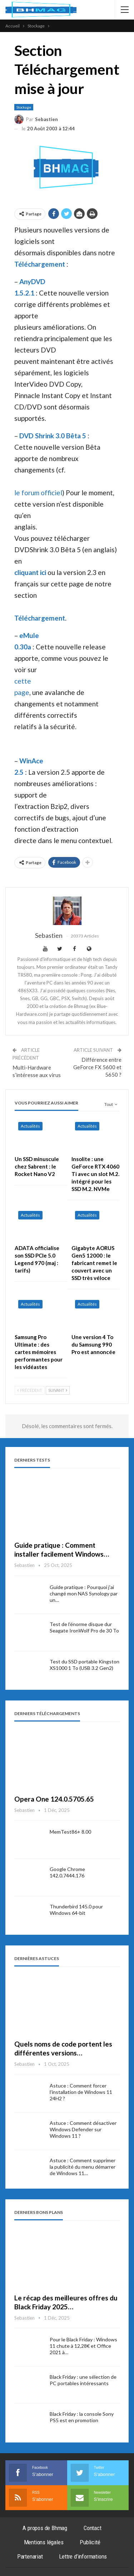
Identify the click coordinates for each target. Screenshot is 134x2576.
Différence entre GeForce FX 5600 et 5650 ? (97, 1067)
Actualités (30, 1126)
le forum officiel (38, 492)
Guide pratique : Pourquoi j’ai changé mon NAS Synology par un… (84, 1593)
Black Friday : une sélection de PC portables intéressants (83, 2380)
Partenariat (30, 2556)
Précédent (29, 1390)
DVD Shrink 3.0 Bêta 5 (52, 436)
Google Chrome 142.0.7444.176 (67, 1872)
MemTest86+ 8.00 (70, 1832)
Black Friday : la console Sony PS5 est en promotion (82, 2417)
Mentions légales (44, 2542)
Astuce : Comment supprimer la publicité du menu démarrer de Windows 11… (82, 2166)
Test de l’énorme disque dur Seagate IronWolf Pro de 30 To (84, 1627)
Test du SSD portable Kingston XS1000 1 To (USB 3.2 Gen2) (84, 1664)
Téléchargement (39, 264)
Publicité (90, 2542)
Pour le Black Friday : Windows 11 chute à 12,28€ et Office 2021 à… (83, 2345)
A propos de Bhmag (45, 2527)
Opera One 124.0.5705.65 (54, 1799)
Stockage (23, 107)
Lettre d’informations (83, 2556)
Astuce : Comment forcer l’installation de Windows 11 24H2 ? (81, 2092)
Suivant (57, 1390)
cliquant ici (30, 572)
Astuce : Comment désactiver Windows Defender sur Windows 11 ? (83, 2129)
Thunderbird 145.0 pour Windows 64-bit (76, 1909)
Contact (92, 2527)
